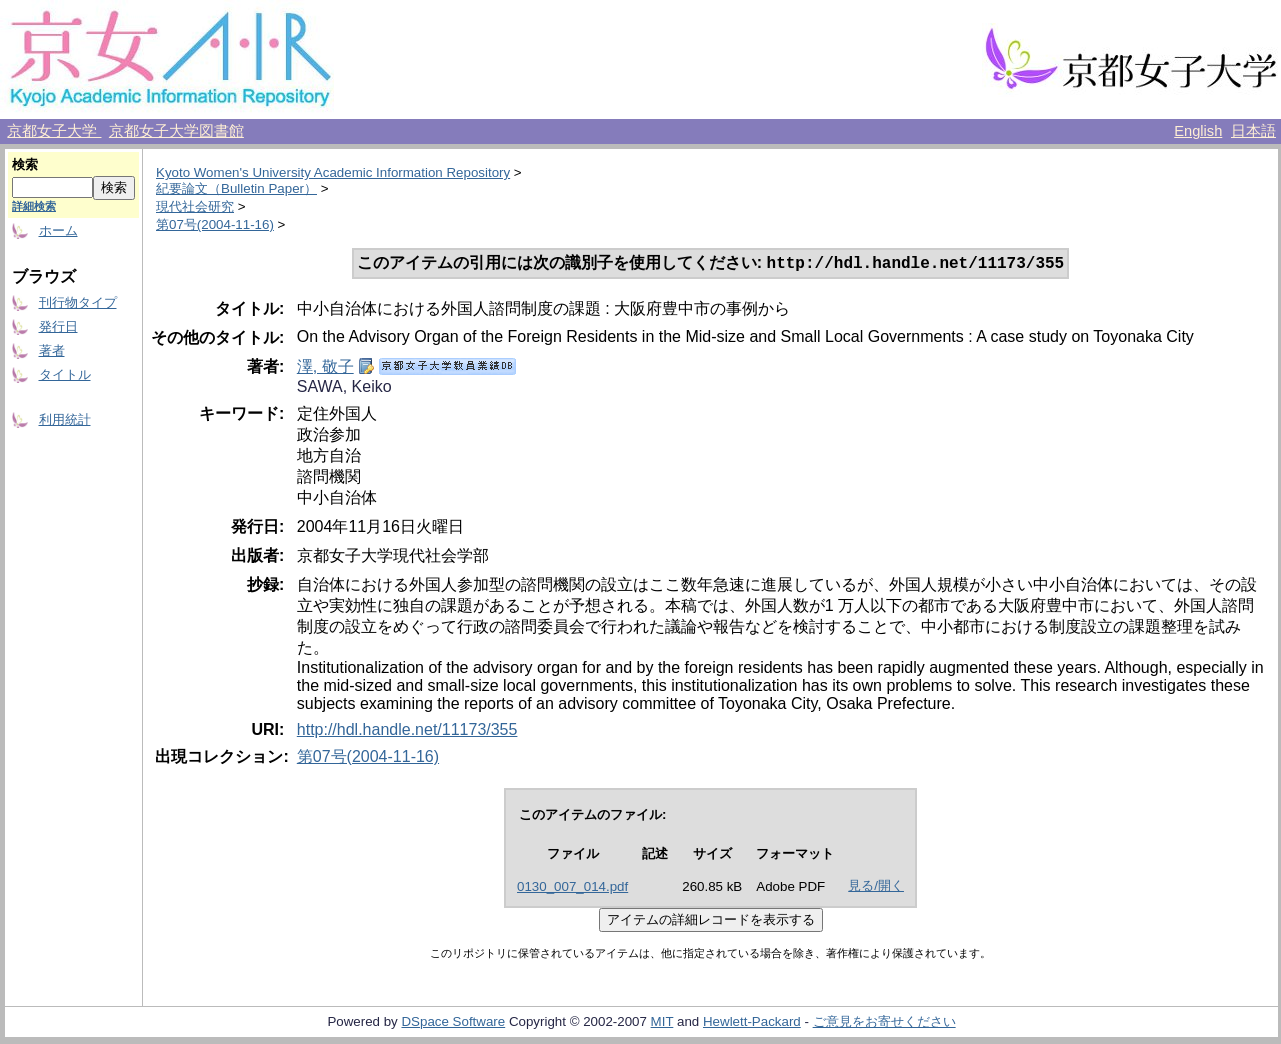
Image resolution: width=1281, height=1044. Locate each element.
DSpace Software (453, 1023)
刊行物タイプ (78, 302)
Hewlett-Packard (752, 1023)
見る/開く (876, 887)
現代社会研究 (195, 206)
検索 (25, 164)
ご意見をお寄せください (884, 1023)
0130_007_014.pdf (572, 888)
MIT (662, 1023)
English (1198, 131)
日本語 (1253, 131)
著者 (52, 350)
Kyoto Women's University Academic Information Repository (333, 172)
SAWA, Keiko (344, 388)
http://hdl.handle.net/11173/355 (407, 731)
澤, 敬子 (325, 368)
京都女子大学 (54, 131)
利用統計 (65, 419)
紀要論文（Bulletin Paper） (236, 188)
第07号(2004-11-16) (215, 224)
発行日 (58, 326)
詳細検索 (34, 206)
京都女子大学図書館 (176, 131)
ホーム (58, 230)
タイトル (65, 374)
